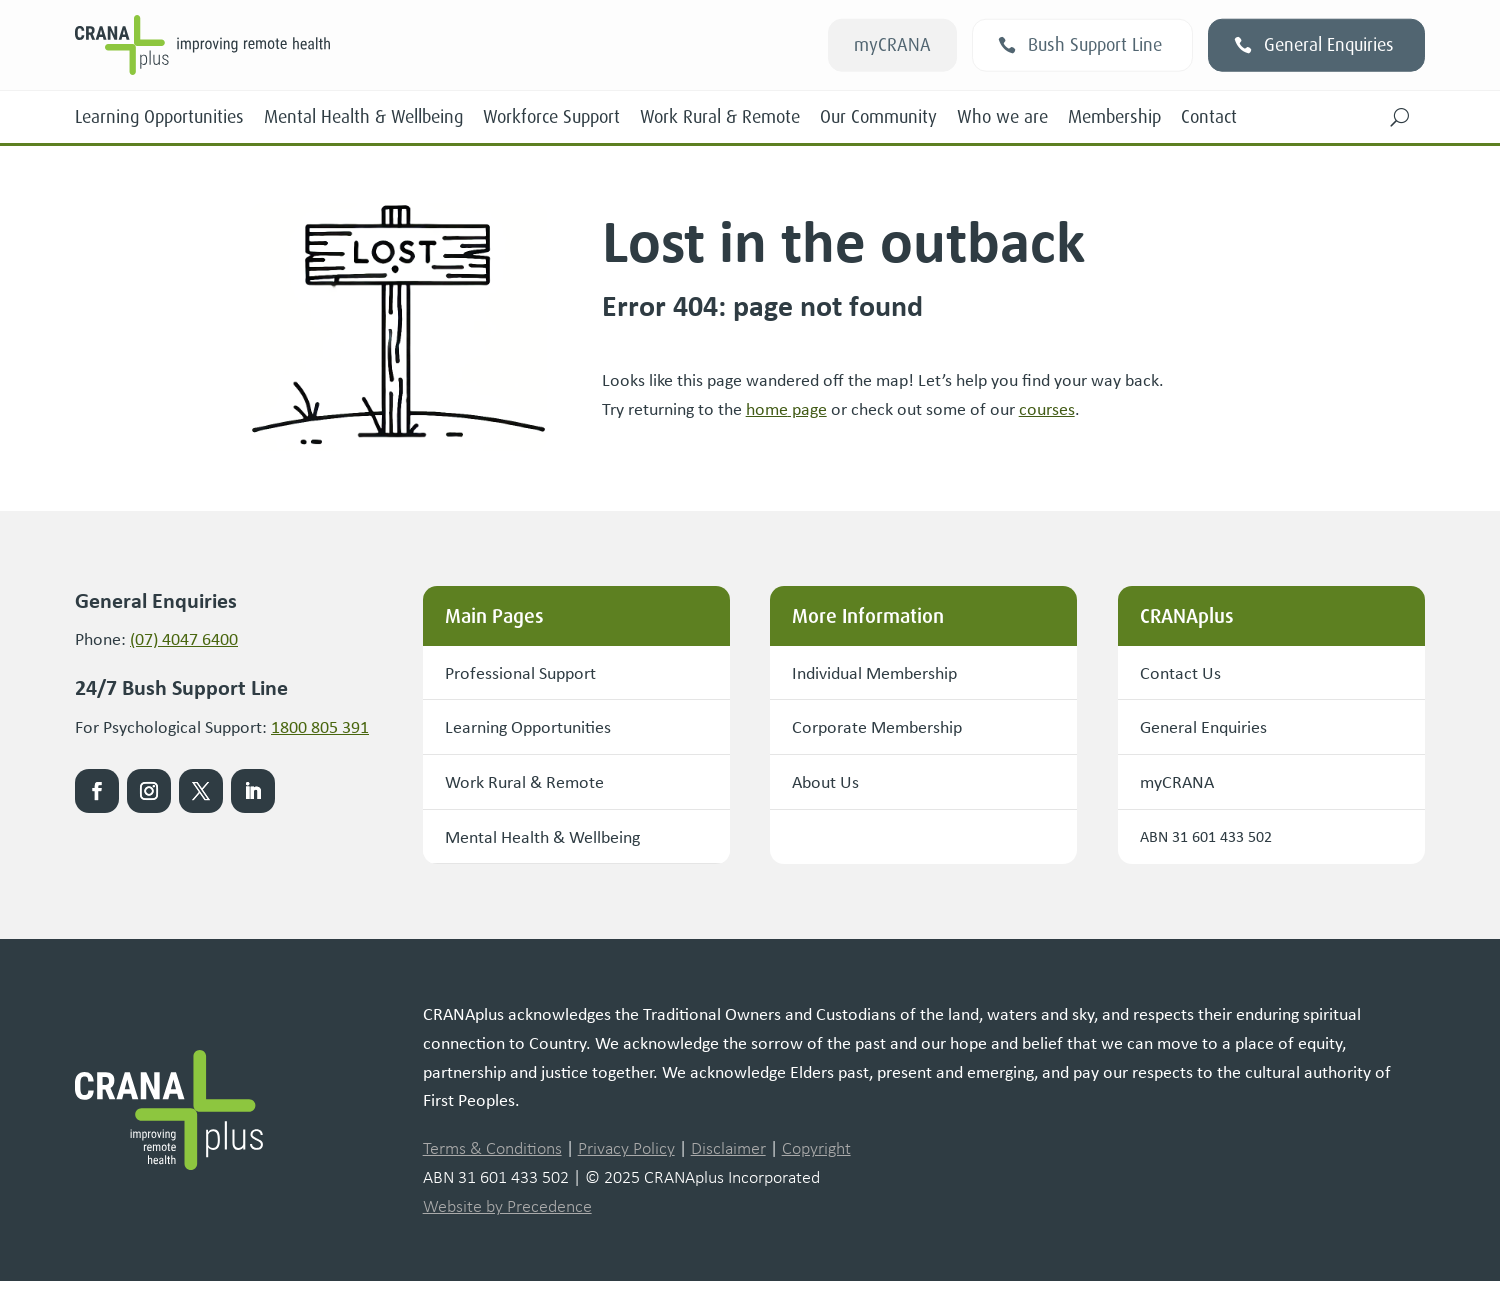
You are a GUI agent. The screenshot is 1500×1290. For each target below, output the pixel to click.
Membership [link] (1114, 117)
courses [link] (1047, 408)
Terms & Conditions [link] (492, 1158)
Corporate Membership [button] (890, 730)
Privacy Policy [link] (626, 1158)
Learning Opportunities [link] (159, 117)
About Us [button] (831, 787)
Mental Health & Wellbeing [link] (363, 117)
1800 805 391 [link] (320, 726)
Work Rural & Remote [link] (720, 117)
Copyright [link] (816, 1158)
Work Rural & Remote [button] (536, 787)
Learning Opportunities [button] (541, 730)
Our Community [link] (878, 117)
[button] (1400, 116)
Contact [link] (1209, 117)
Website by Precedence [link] (507, 1216)
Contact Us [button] (1185, 673)
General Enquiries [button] (1329, 45)
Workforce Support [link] (551, 117)
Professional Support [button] (532, 673)
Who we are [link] (1002, 117)
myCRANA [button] (892, 45)
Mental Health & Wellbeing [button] (558, 844)
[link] (343, 45)
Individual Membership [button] (889, 673)
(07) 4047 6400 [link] (184, 638)
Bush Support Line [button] (1095, 45)
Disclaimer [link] (728, 1158)
